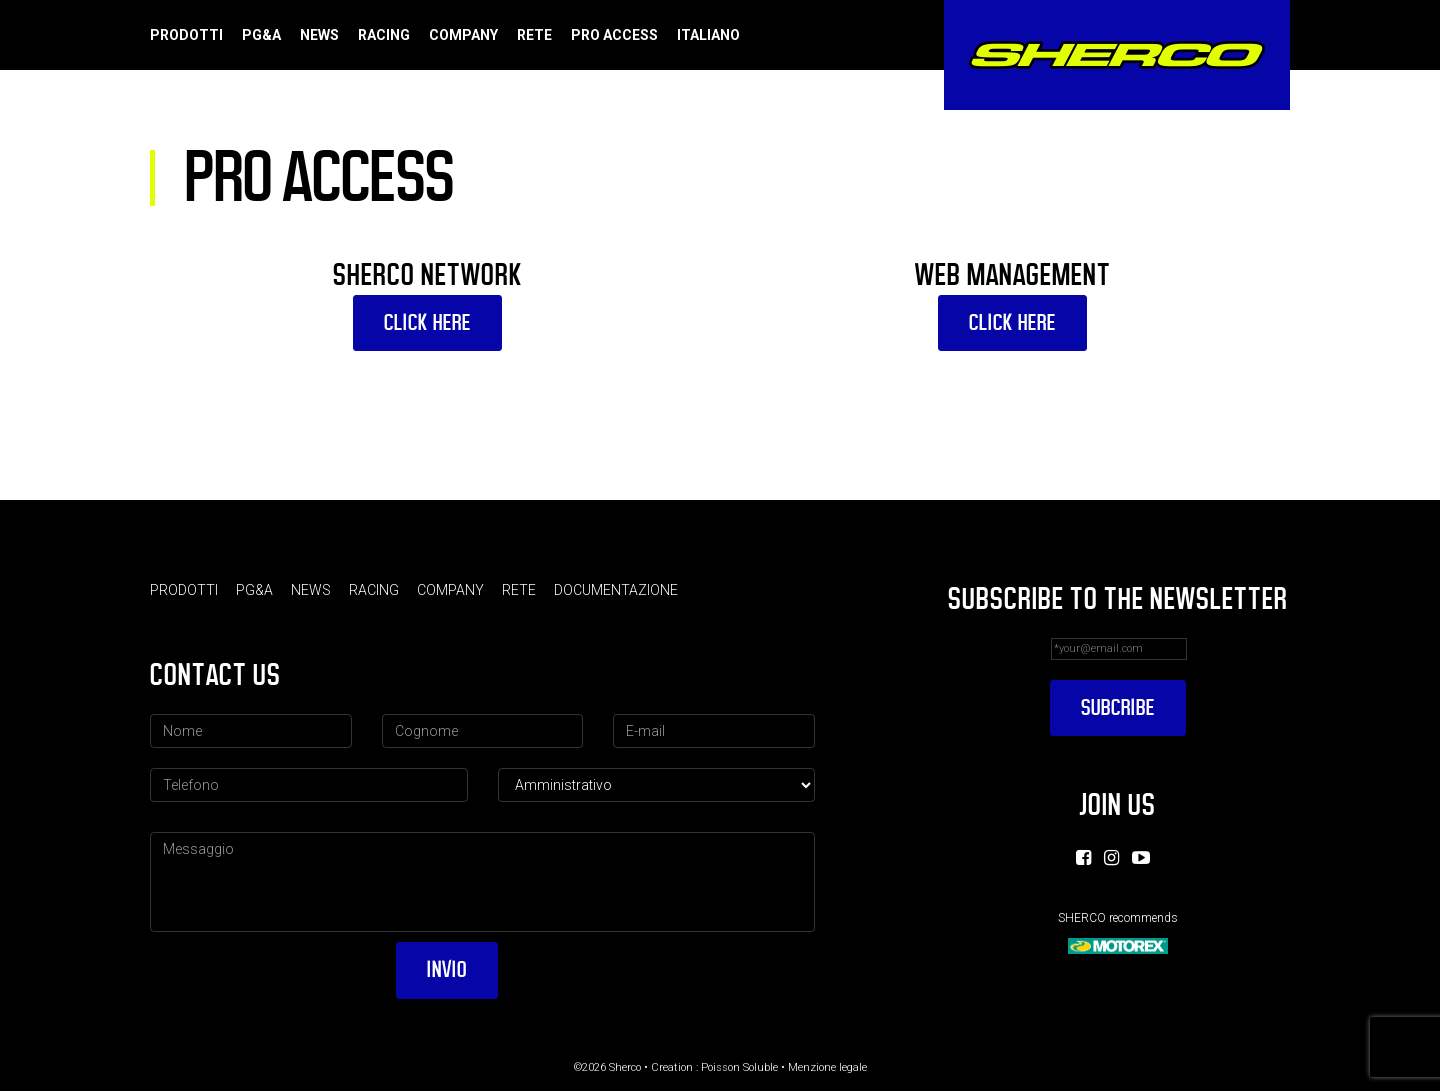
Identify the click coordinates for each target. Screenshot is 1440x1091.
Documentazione (616, 590)
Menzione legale (827, 1067)
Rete (534, 35)
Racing (384, 35)
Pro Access (614, 35)
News (319, 35)
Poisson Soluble (739, 1067)
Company (463, 35)
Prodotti (186, 35)
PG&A (261, 35)
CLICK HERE (427, 322)
